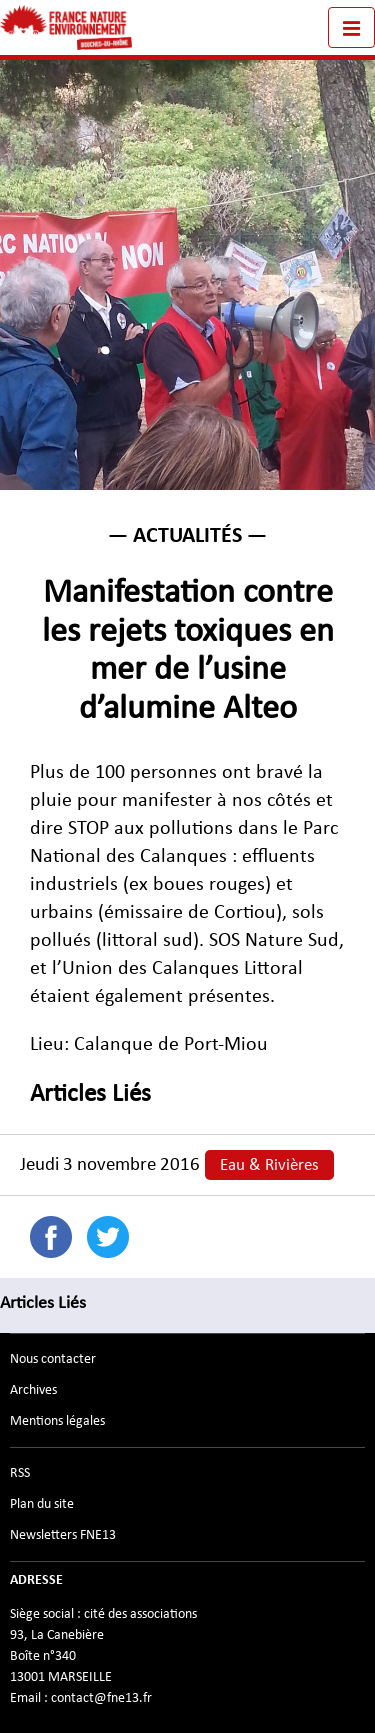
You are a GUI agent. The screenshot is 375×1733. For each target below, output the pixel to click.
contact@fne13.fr (101, 1698)
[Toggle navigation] (351, 27)
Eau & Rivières (269, 1165)
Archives (33, 1390)
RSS (20, 1473)
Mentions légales (57, 1421)
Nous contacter (53, 1359)
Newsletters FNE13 (63, 1535)
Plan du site (42, 1504)
